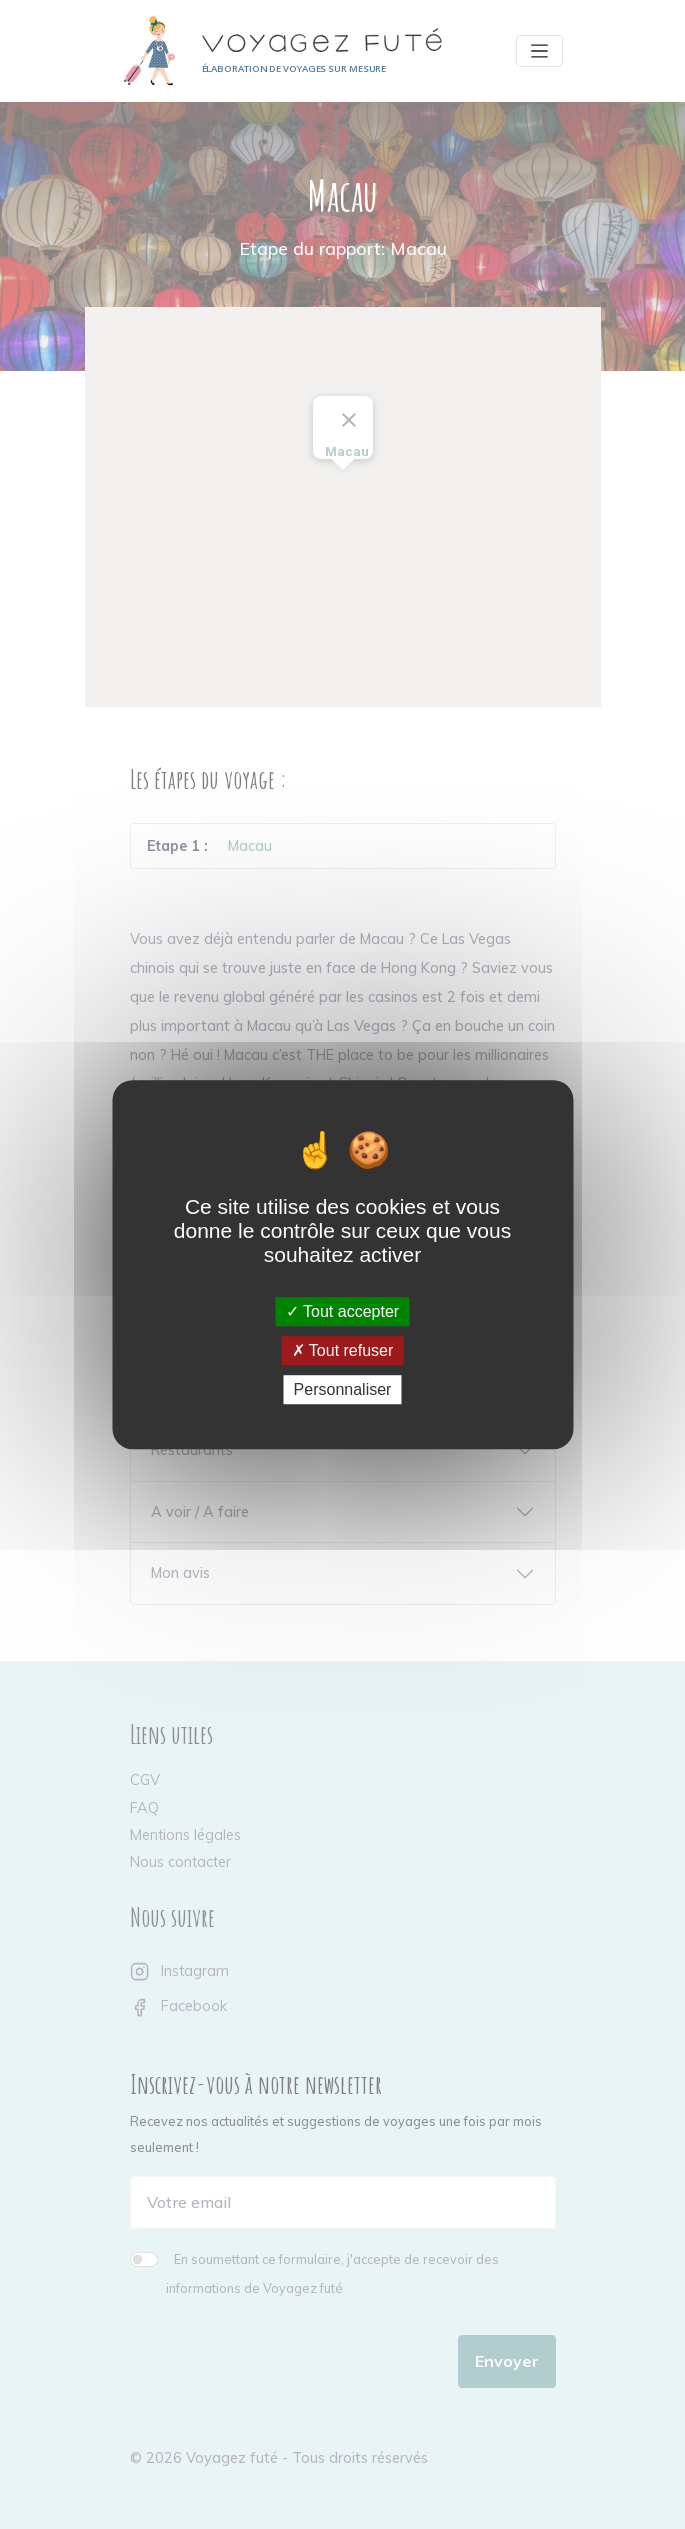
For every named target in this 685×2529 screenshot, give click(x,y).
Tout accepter (342, 1311)
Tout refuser (343, 1350)
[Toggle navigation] (540, 51)
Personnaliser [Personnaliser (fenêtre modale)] (343, 1389)
